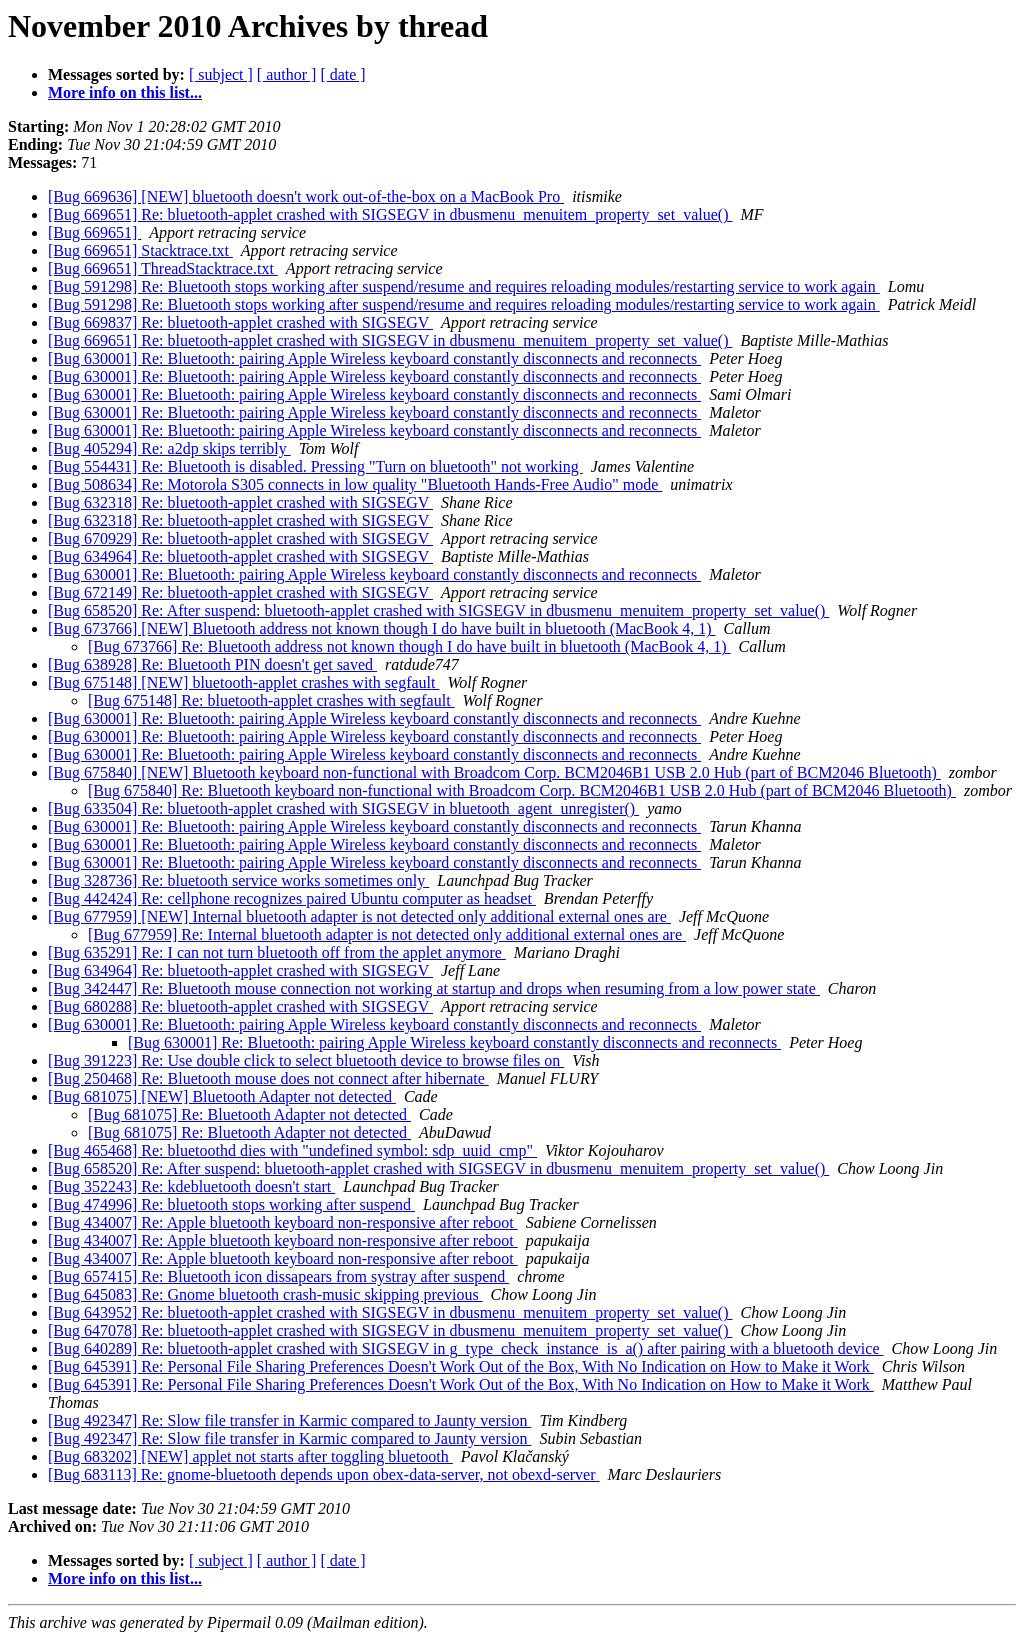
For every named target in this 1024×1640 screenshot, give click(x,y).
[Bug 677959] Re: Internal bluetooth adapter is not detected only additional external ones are (387, 934)
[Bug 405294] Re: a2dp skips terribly (169, 448)
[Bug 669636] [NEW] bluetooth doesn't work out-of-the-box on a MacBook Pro (306, 196)
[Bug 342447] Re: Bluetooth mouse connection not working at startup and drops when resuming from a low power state (434, 988)
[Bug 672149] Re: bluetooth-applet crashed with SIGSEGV (240, 592)
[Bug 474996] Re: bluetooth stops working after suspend (231, 1204)
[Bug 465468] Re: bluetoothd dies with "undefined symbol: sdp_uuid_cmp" (292, 1150)
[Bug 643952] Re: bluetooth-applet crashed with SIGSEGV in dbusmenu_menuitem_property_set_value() (390, 1312)
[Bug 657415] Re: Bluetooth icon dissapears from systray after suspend (278, 1276)
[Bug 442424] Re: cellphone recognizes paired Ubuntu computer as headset (292, 898)
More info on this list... (125, 92)
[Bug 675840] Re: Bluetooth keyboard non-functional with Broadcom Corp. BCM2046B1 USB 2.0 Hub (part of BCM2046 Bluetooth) (522, 790)
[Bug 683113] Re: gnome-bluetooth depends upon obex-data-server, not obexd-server (324, 1474)
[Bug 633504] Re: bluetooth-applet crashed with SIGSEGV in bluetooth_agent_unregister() (343, 808)
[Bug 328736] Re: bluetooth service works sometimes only (238, 880)
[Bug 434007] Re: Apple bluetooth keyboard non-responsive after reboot (283, 1222)
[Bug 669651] (94, 232)
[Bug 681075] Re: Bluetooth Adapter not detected (249, 1114)
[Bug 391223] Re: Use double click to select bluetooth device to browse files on (306, 1060)
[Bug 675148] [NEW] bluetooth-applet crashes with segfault (243, 682)
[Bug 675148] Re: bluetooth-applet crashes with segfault (271, 700)
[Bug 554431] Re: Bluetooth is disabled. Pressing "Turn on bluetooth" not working (315, 466)
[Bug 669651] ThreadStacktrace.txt (163, 268)
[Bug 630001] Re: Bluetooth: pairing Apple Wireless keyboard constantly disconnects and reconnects (374, 358)
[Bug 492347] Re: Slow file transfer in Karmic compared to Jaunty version (289, 1420)
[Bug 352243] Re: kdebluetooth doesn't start (191, 1186)
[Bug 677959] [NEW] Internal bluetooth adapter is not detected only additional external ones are (359, 916)
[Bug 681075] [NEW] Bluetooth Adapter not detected (222, 1096)
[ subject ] (221, 74)
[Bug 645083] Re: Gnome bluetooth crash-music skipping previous (265, 1294)
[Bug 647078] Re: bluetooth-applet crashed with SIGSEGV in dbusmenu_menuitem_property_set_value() (390, 1330)
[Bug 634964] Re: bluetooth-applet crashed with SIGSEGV (240, 556)
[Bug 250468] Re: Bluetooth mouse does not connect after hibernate (268, 1078)
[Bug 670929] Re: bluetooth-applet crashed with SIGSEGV (240, 538)
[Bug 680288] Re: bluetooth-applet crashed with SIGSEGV (240, 1006)
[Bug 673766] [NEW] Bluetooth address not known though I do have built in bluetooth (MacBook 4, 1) (381, 628)
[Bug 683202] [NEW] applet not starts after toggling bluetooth (250, 1456)
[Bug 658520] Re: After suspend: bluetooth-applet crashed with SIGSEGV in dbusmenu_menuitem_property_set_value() (438, 610)
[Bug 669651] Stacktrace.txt (140, 250)
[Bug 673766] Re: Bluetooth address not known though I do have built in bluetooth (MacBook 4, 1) (409, 646)
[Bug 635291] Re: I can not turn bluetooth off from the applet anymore (277, 952)
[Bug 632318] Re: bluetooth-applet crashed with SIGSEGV (240, 502)
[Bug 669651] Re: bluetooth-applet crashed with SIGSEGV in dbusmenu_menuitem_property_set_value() (390, 214)
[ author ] (287, 74)
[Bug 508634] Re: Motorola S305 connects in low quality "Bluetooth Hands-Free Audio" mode (355, 484)
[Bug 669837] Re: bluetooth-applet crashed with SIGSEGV (240, 322)
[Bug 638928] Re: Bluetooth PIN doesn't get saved (212, 664)
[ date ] (342, 74)
